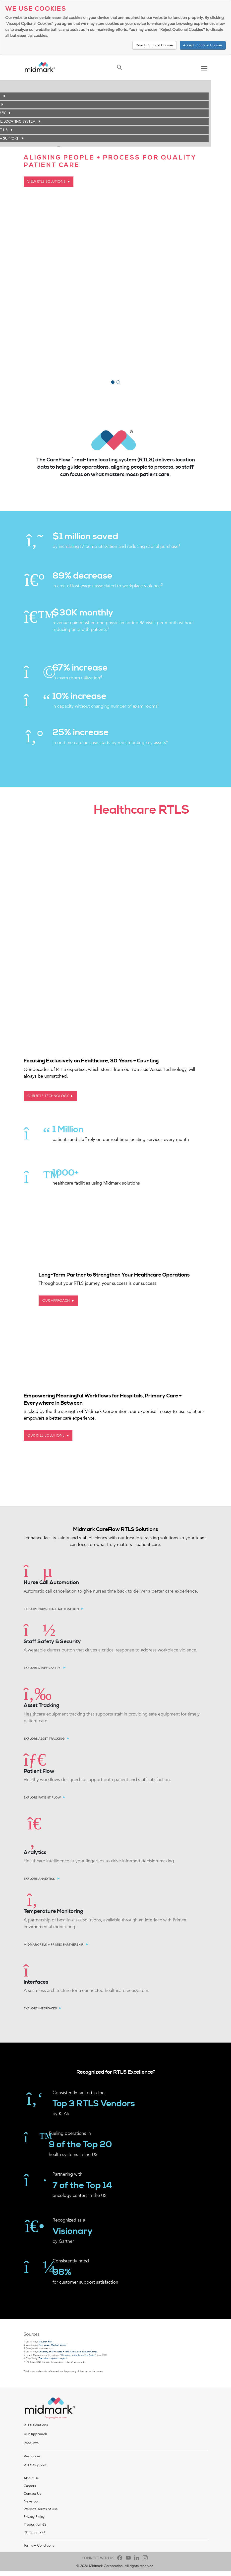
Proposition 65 (35, 2524)
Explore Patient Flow (42, 1798)
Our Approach (35, 2434)
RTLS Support (35, 2465)
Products (31, 2443)
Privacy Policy (34, 2516)
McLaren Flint (45, 2341)
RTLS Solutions (36, 2425)
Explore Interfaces (40, 2008)
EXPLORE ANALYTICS (39, 1879)
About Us (31, 2478)
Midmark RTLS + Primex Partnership (54, 1945)
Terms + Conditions (39, 2545)
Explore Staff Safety (42, 1668)
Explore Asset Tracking (44, 1739)
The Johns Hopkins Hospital (53, 2358)
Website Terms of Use (41, 2509)
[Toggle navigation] (204, 69)
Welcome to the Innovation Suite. (78, 2355)
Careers (30, 2486)
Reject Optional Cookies (154, 45)
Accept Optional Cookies (203, 45)
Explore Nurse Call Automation (51, 1609)
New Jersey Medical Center (52, 2344)
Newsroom (32, 2501)
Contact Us (32, 2493)
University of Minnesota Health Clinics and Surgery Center (68, 2351)
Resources (32, 2456)
